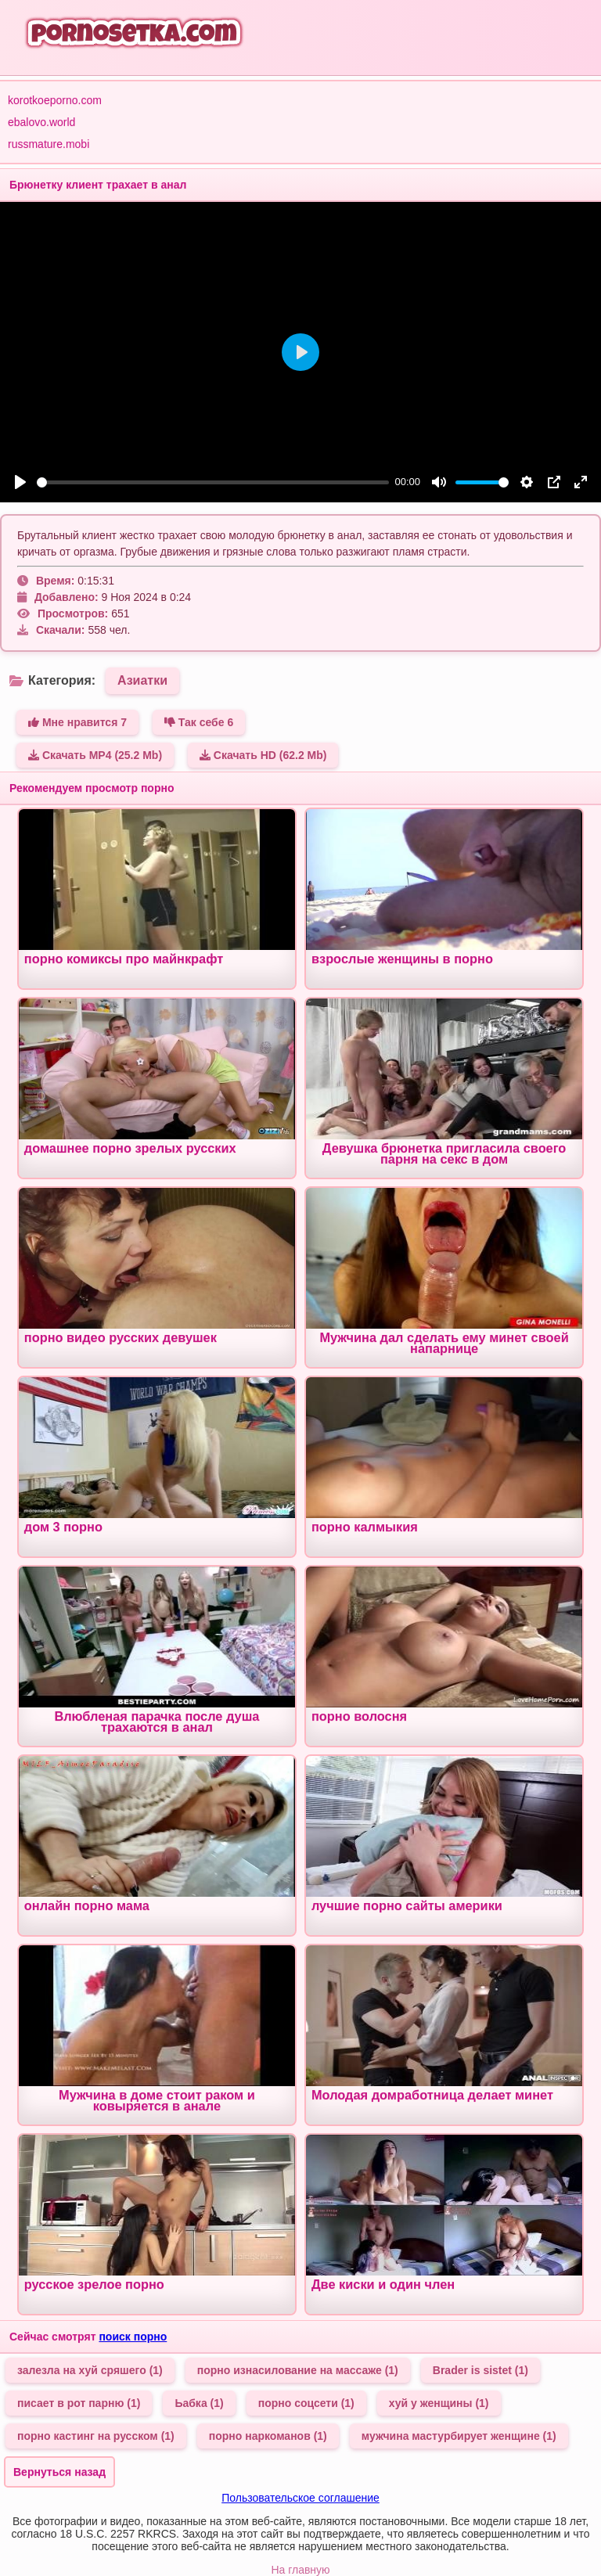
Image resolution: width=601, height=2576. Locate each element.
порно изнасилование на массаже (297, 2370)
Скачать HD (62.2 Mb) (263, 755)
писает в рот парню (78, 2403)
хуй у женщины (439, 2403)
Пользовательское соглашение (300, 2497)
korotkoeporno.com (55, 100)
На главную (300, 2569)
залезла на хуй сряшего (90, 2370)
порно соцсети (306, 2403)
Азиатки (142, 680)
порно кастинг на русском (96, 2436)
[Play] (20, 482)
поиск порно (133, 2336)
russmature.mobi (48, 144)
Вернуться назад (59, 2472)
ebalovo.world (41, 122)
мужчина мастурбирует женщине (459, 2436)
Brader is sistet (480, 2370)
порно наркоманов (268, 2436)
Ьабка (199, 2403)
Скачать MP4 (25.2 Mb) (95, 755)
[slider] (213, 482)
